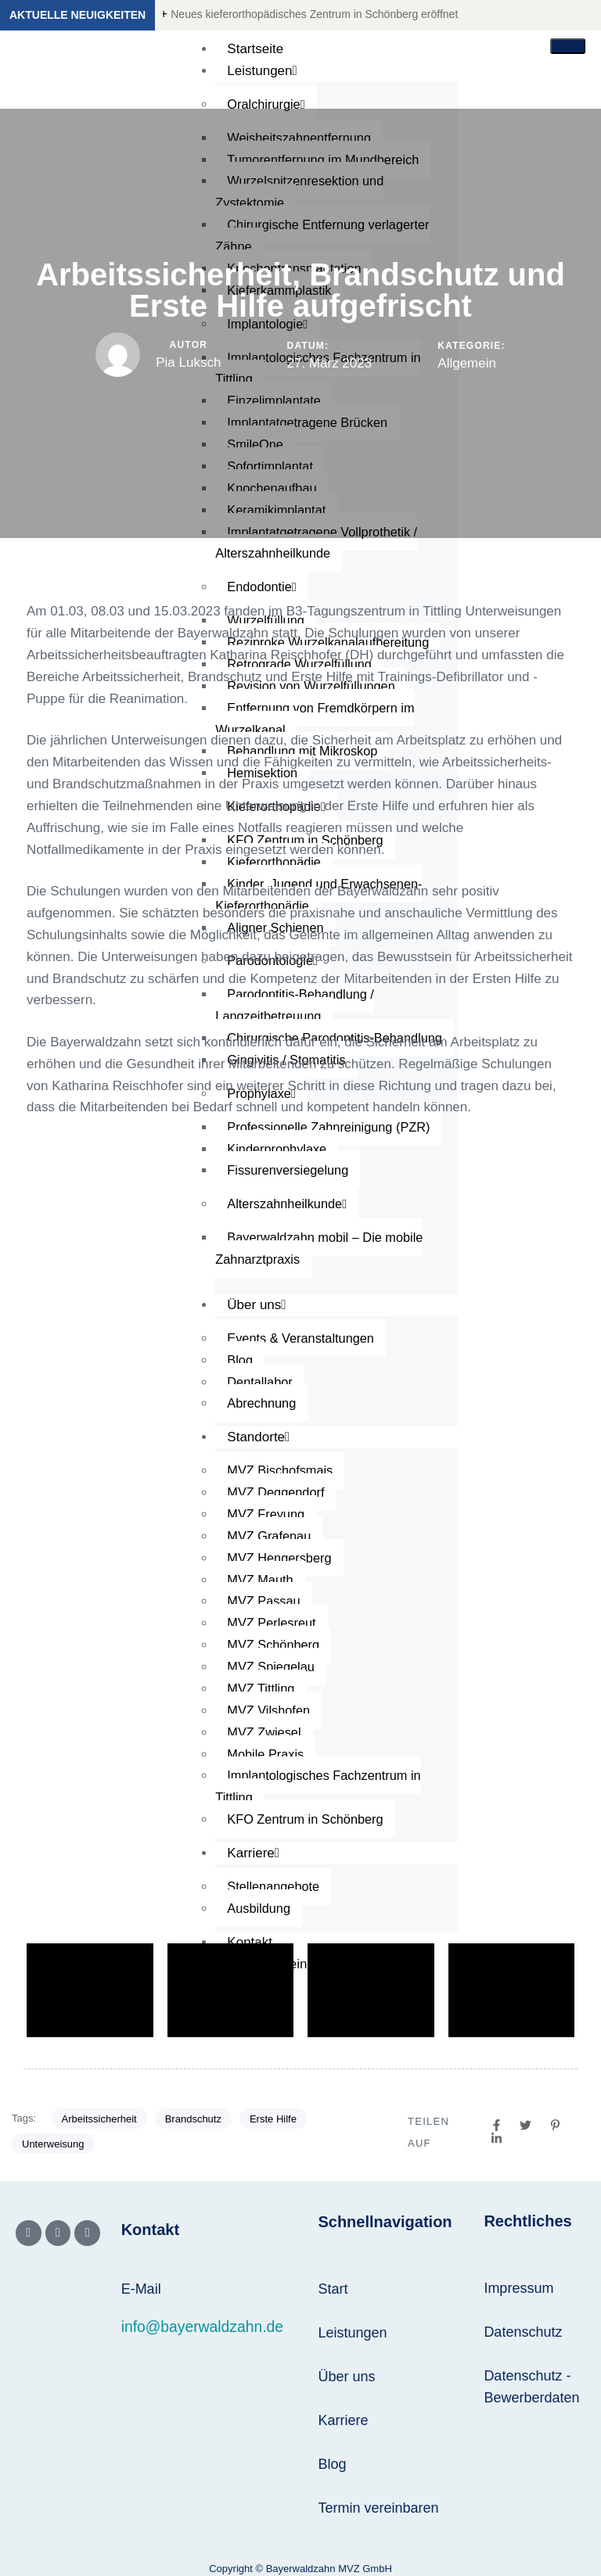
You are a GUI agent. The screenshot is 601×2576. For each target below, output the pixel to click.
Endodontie (263, 586)
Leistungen (262, 70)
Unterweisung (53, 2144)
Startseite (255, 48)
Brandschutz (193, 2119)
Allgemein (466, 363)
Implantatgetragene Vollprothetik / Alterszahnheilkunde (320, 543)
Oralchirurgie (267, 104)
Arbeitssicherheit (99, 2119)
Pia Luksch (188, 362)
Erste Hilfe (273, 2119)
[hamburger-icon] (567, 46)
